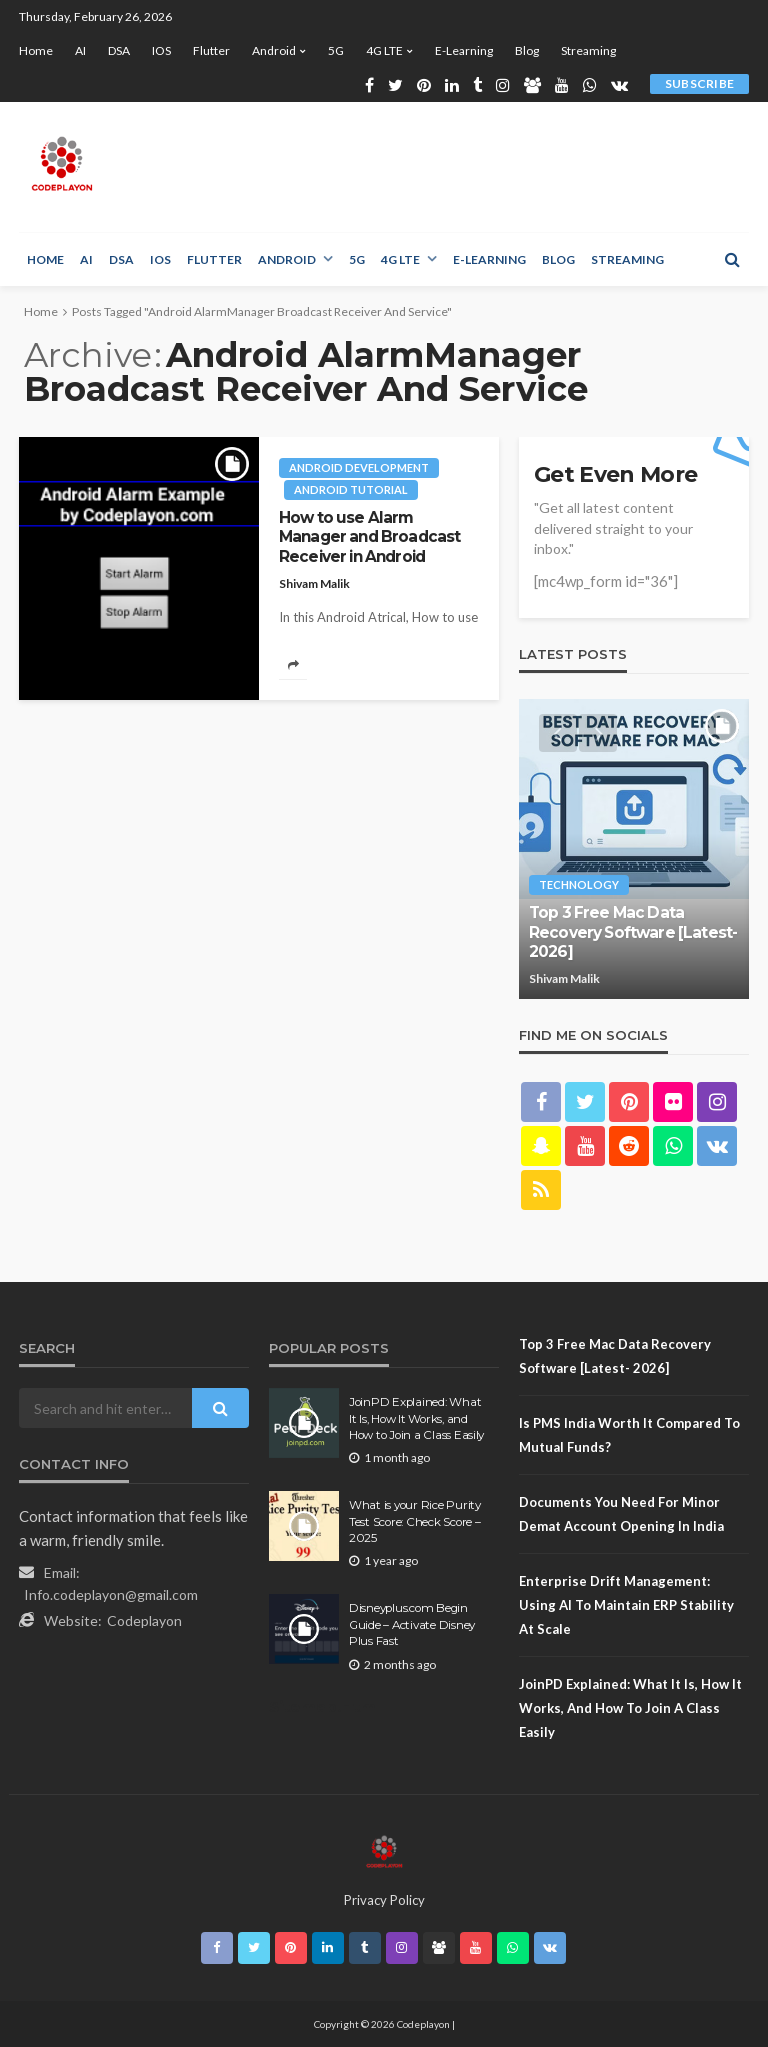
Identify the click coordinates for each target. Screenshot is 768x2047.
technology (579, 884)
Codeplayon (144, 1620)
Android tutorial (351, 489)
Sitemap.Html (324, 1706)
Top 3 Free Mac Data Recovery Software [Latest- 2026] (633, 932)
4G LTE (384, 50)
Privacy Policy (384, 1900)
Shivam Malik (314, 583)
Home (36, 50)
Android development (359, 467)
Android (274, 50)
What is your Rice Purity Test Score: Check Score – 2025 (415, 1521)
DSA (119, 50)
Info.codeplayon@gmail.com (111, 1594)
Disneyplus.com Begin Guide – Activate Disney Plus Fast (412, 1624)
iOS (161, 50)
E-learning (464, 50)
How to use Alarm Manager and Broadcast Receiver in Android (369, 537)
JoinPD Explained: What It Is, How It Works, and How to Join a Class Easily (416, 1418)
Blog (527, 50)
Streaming (588, 50)
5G (336, 50)
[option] (634, 849)
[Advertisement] (427, 167)
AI (80, 50)
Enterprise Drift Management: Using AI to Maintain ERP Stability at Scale (626, 1605)
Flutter (211, 50)
